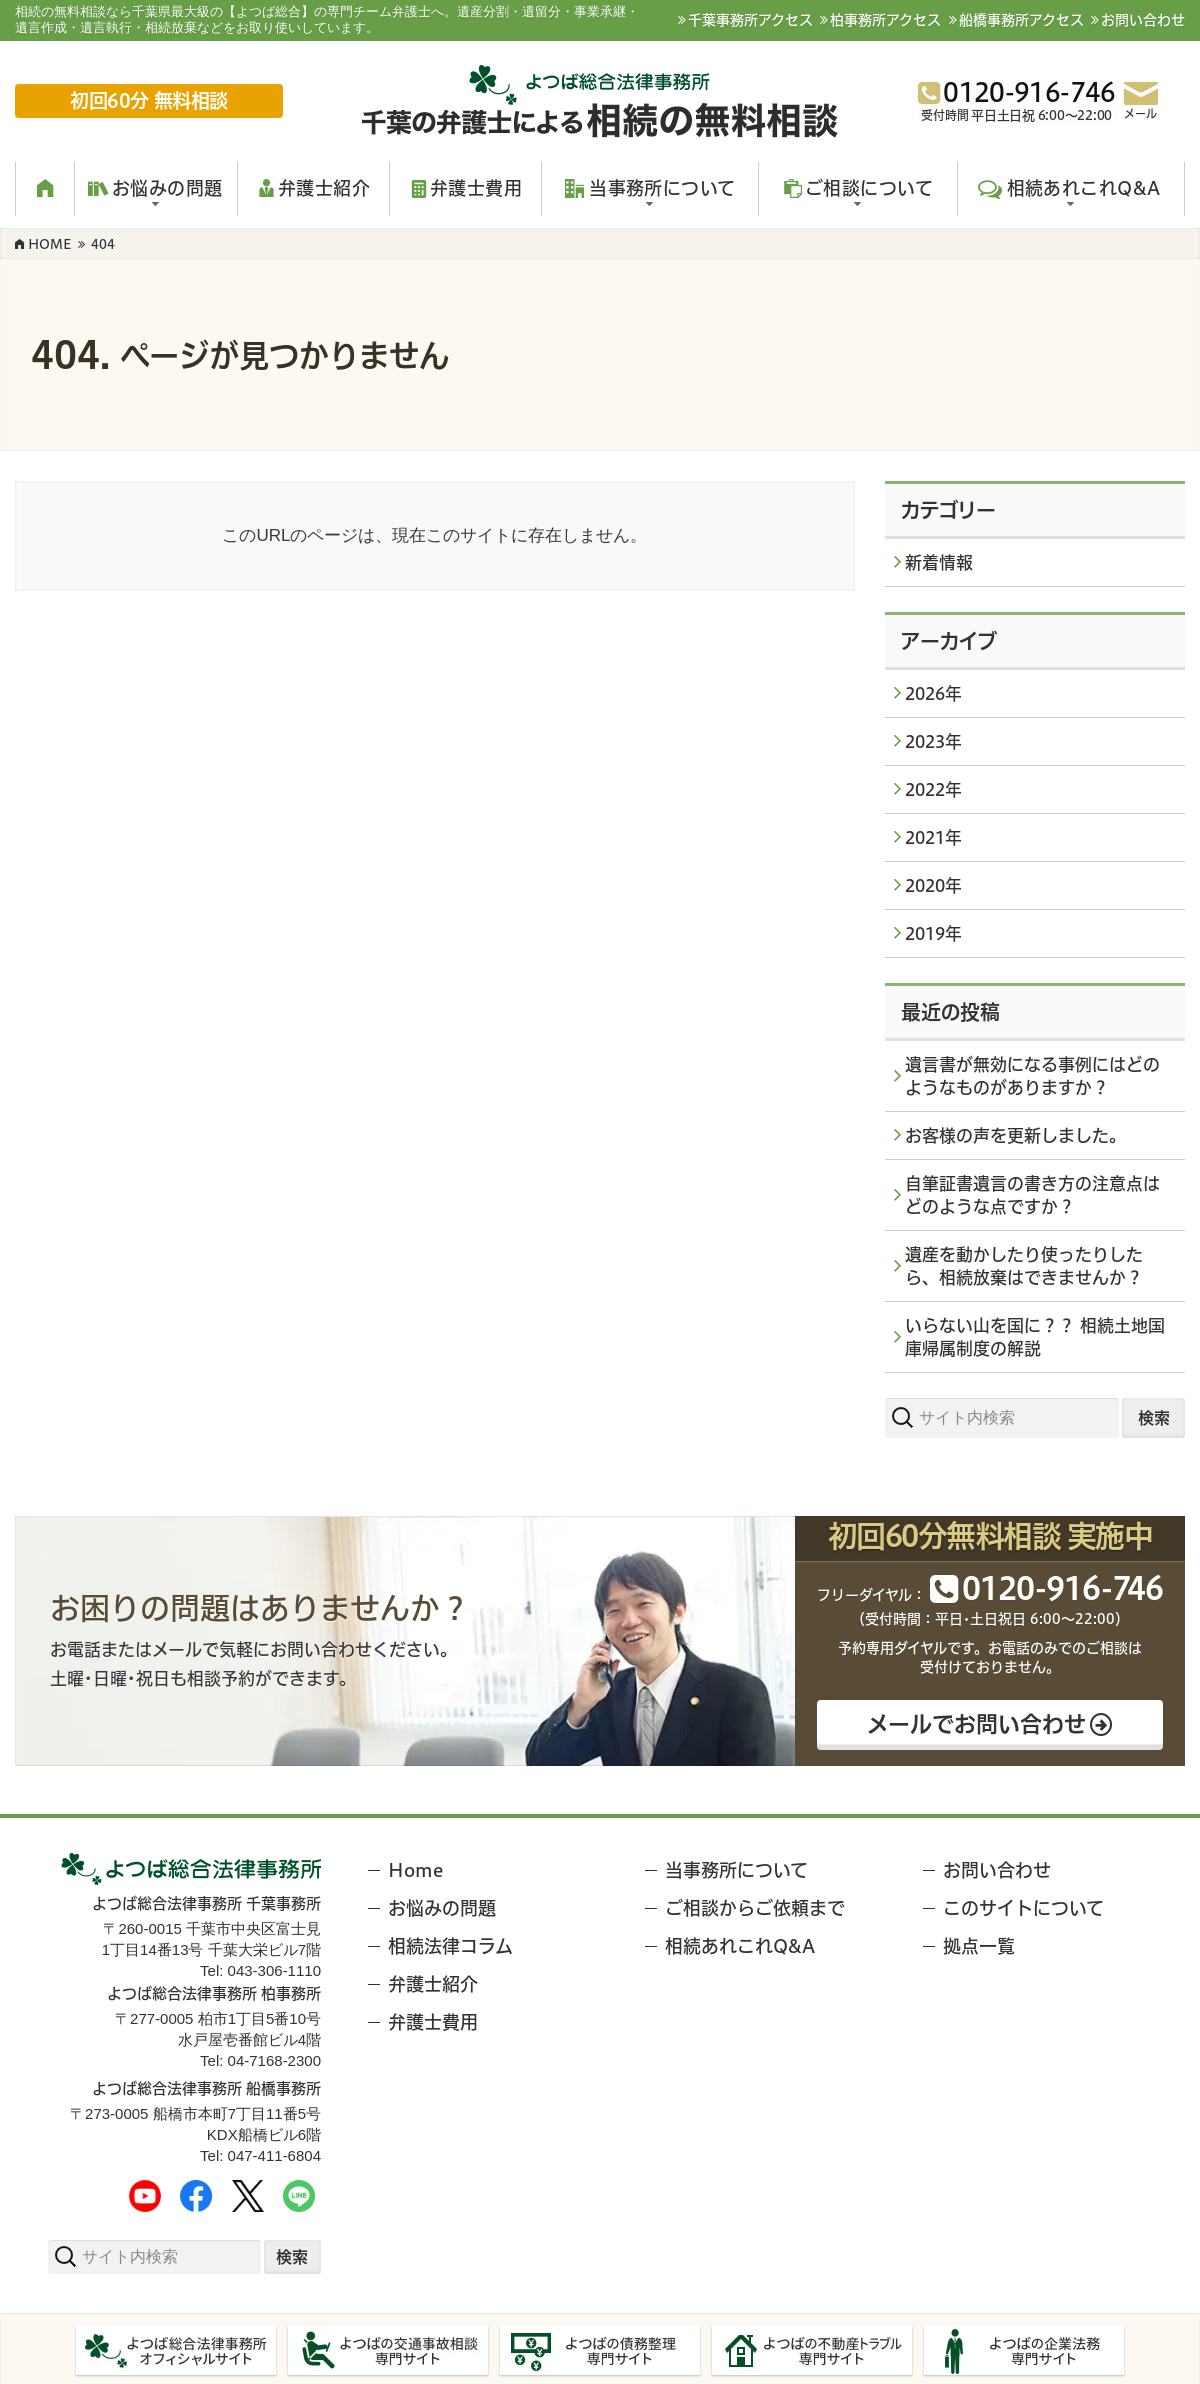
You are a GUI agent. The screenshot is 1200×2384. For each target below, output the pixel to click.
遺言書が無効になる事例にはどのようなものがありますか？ (1032, 1076)
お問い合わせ (1143, 20)
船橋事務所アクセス (1021, 20)
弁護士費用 (433, 2022)
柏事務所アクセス (885, 20)
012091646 (1060, 1588)
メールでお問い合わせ (976, 1722)
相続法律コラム (450, 1946)
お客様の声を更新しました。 (1015, 1135)
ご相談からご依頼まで (755, 1908)
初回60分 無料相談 (149, 101)
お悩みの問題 (442, 1908)
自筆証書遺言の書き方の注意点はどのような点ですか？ (1032, 1195)
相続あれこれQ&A (740, 1946)
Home (415, 1870)
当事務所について (736, 1870)
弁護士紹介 (433, 1984)
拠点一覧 (979, 1946)
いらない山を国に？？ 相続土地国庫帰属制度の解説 (1035, 1337)
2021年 (933, 837)
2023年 (933, 741)
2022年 (933, 789)
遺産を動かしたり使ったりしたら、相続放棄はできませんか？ (1024, 1266)
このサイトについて (1023, 1908)
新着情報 (939, 562)
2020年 (933, 885)
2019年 (933, 933)
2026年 (933, 693)
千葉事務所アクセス (750, 20)
